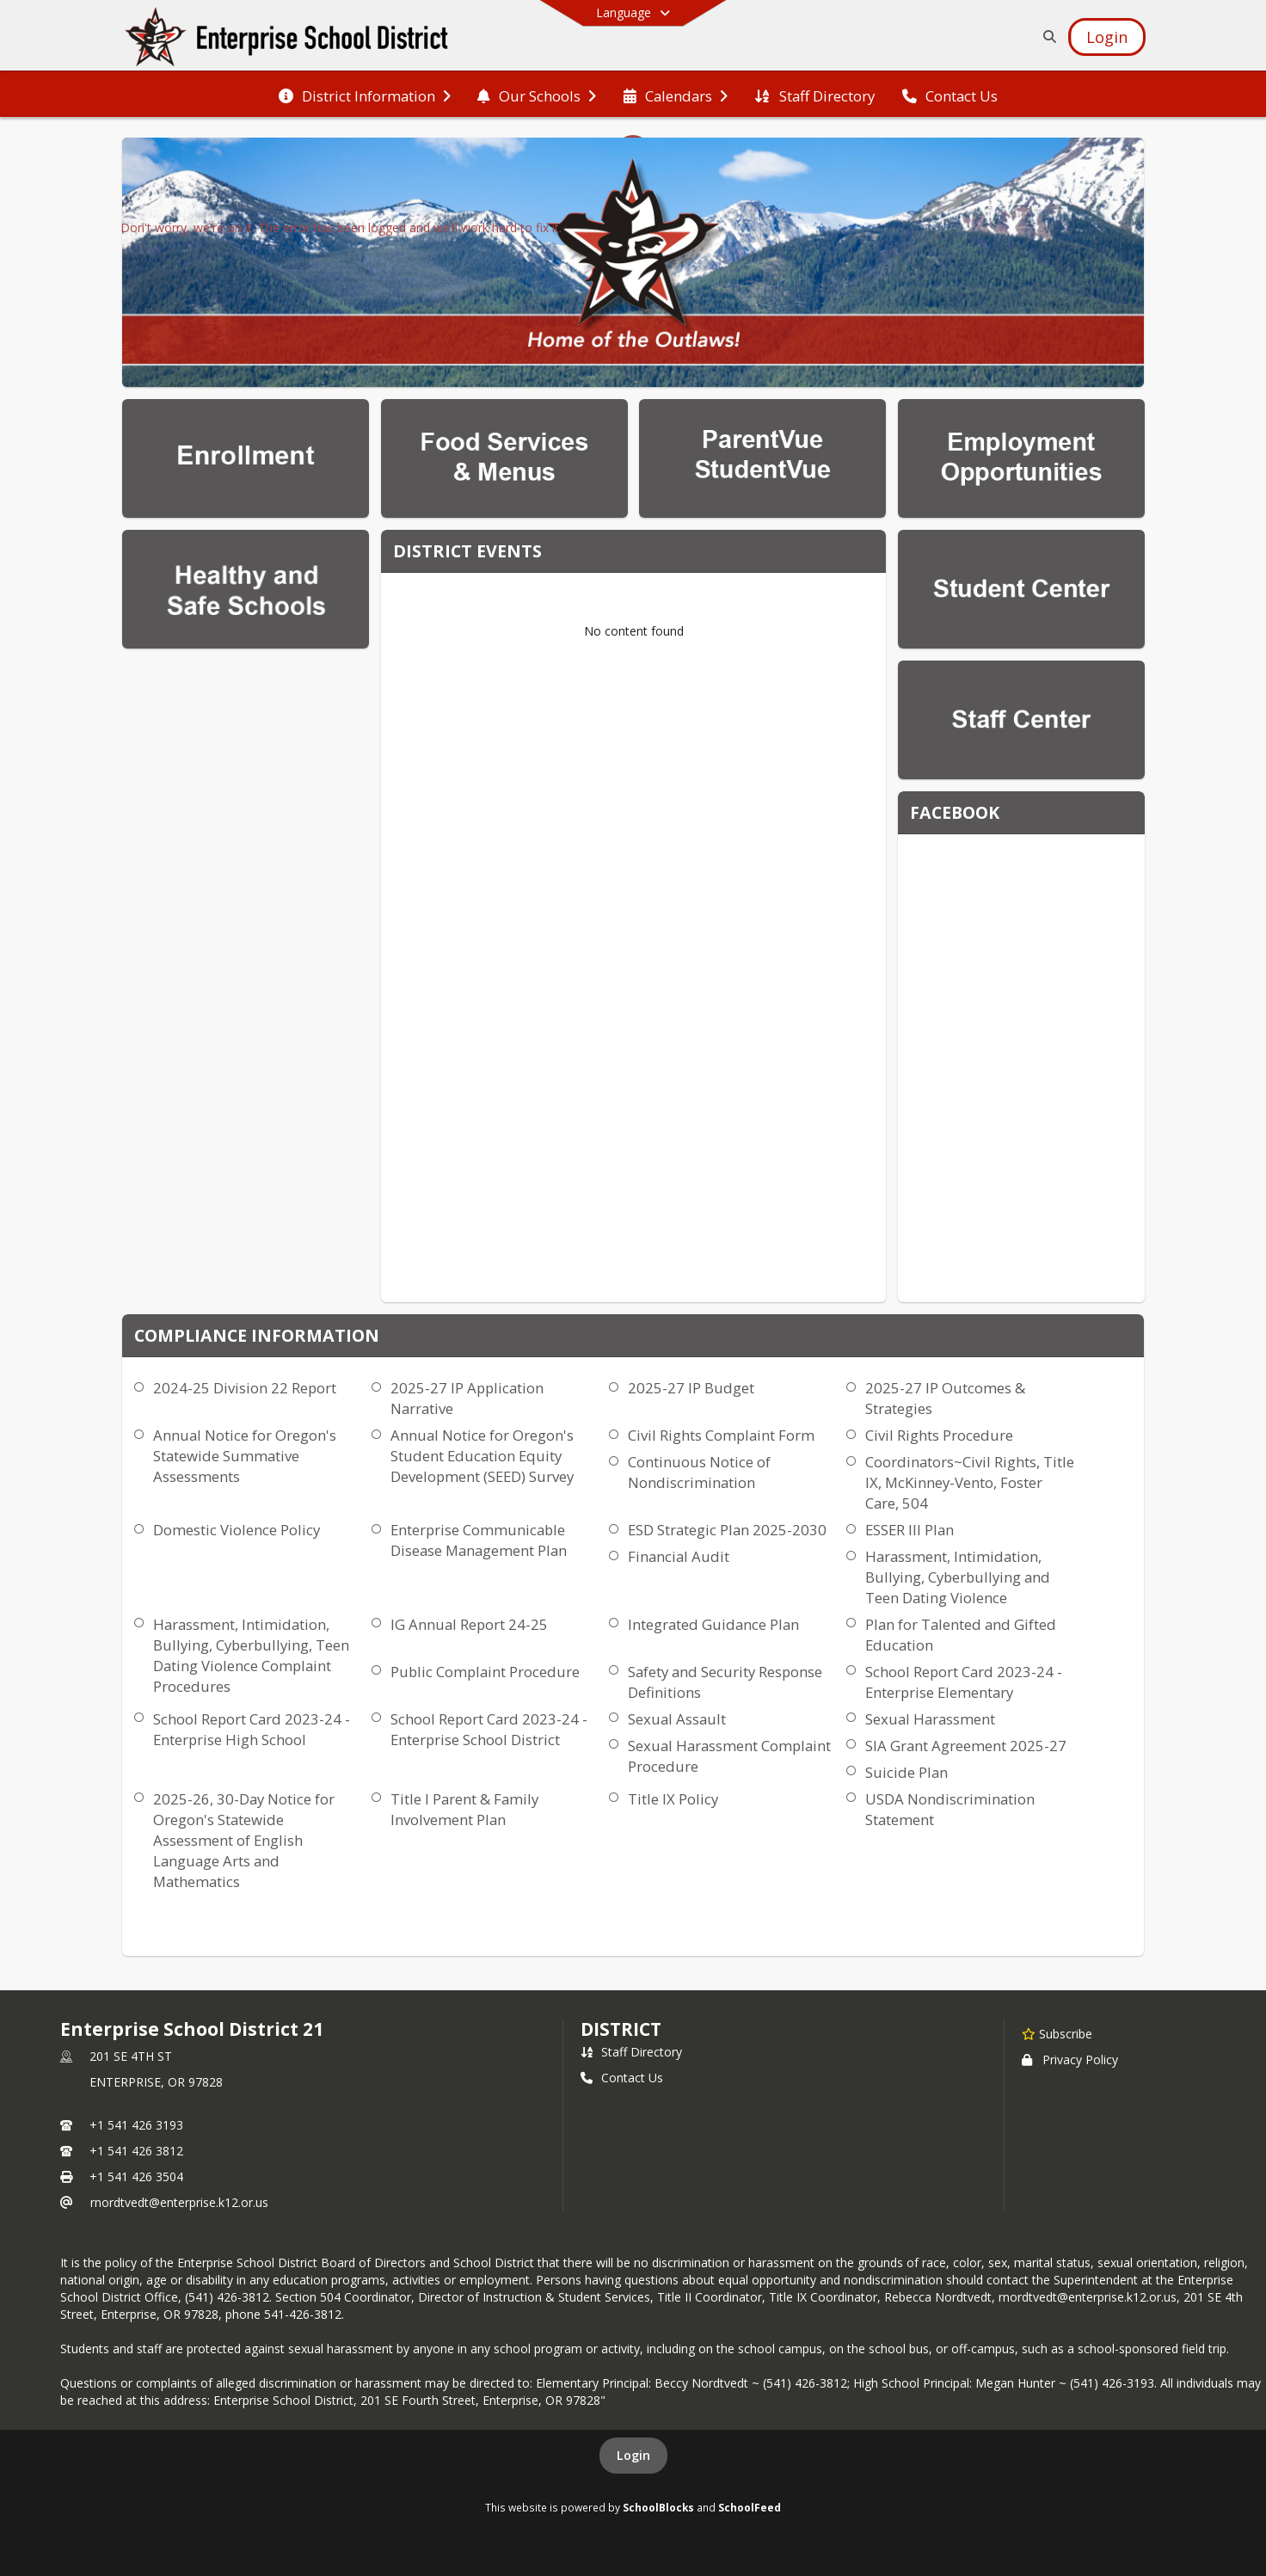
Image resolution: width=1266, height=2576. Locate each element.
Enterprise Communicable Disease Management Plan (478, 1540)
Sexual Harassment (930, 1719)
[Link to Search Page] (1046, 36)
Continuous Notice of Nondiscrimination (699, 1472)
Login (633, 2455)
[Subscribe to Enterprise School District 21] (1057, 2033)
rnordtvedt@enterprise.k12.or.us (179, 2202)
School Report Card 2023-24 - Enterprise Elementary (963, 1682)
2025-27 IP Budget (691, 1388)
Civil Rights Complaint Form (721, 1435)
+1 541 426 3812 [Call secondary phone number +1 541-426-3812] (136, 2151)
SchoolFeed (749, 2507)
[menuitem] (364, 94)
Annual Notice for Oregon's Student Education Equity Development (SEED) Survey (482, 1455)
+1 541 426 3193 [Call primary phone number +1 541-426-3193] (136, 2125)
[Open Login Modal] (1107, 37)
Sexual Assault (677, 1719)
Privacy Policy (1070, 2059)
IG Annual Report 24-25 (469, 1624)
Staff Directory (631, 2052)
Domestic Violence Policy (236, 1530)
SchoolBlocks (658, 2507)
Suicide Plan (906, 1772)
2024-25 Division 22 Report (244, 1388)
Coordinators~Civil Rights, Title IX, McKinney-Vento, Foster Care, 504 (969, 1482)
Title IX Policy (673, 1799)
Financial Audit (678, 1556)
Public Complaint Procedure (485, 1671)
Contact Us (622, 2077)
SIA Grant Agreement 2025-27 (965, 1745)
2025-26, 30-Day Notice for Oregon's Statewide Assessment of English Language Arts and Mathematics (244, 1840)
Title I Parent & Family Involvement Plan (464, 1809)
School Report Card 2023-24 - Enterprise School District (488, 1729)
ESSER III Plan (909, 1530)
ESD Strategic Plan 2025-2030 (727, 1530)
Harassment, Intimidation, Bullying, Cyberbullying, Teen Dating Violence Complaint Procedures (251, 1655)
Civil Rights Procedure (939, 1435)
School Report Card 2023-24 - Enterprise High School (251, 1729)
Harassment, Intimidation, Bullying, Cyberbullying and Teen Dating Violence (957, 1577)
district (621, 2029)
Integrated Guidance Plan (713, 1624)
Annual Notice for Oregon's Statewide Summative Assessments (244, 1455)
